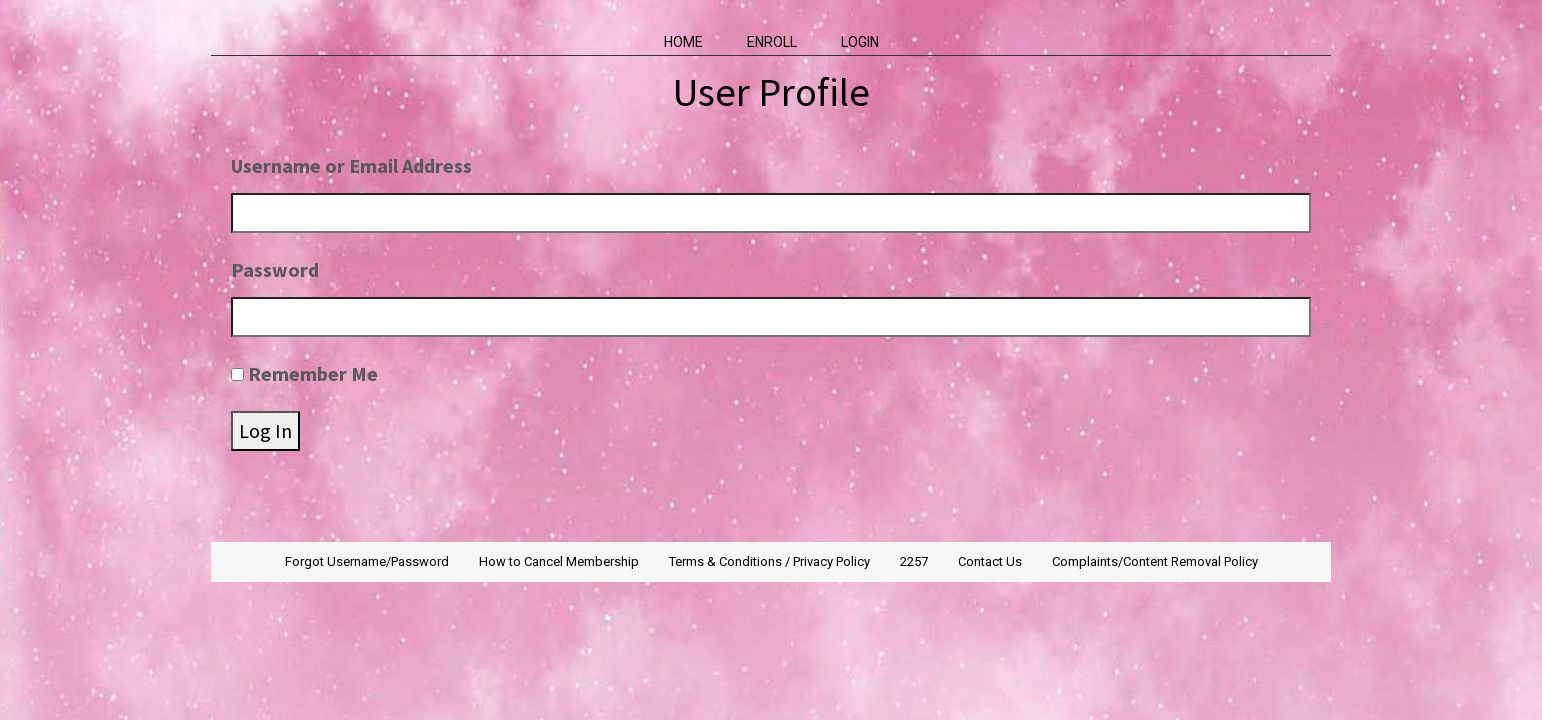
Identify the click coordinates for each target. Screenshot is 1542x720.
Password (275, 269)
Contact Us (990, 561)
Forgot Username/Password (367, 561)
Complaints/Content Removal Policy (1155, 561)
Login (860, 42)
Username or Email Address (351, 165)
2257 (914, 561)
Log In (265, 430)
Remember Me (313, 373)
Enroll (772, 42)
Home (683, 42)
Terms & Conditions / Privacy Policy (769, 561)
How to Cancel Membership (559, 561)
